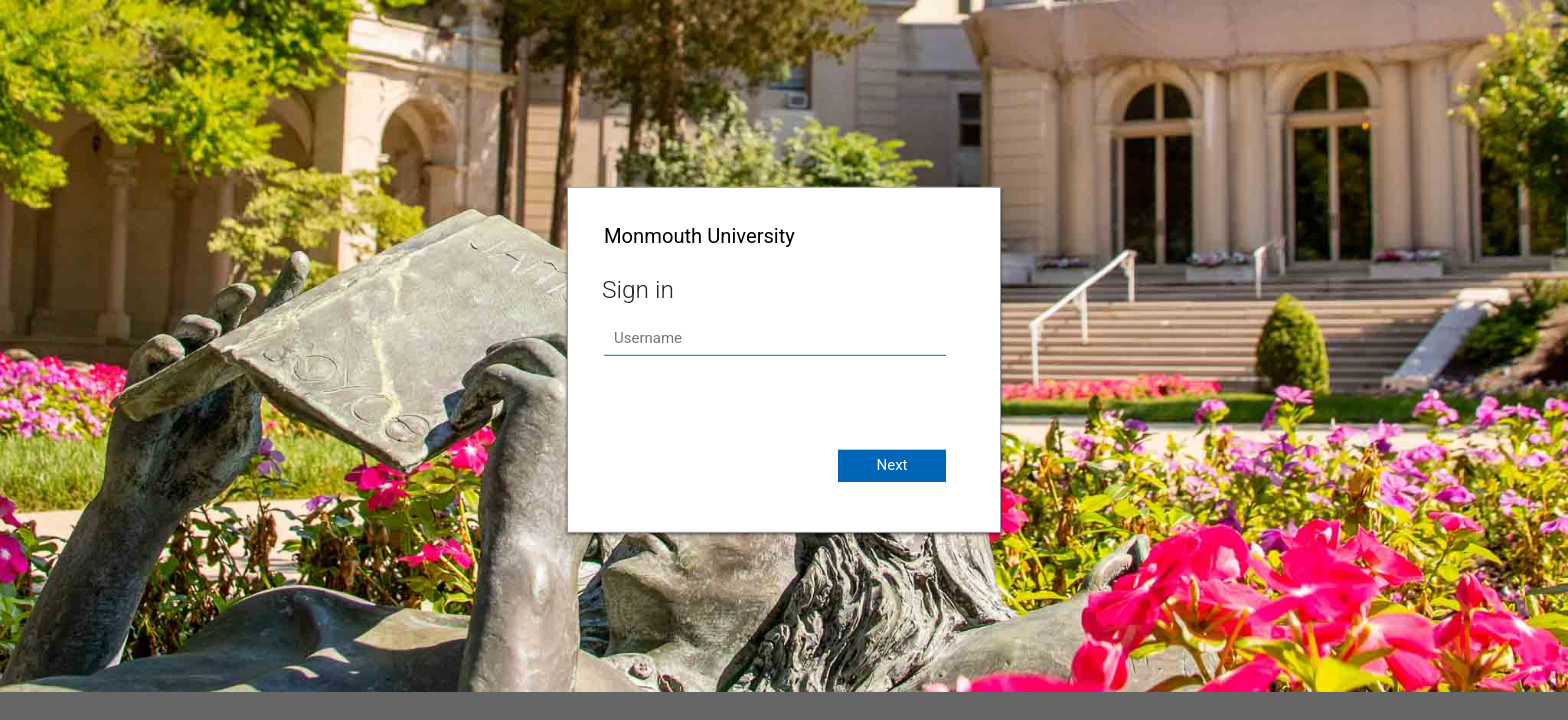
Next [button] (891, 465)
